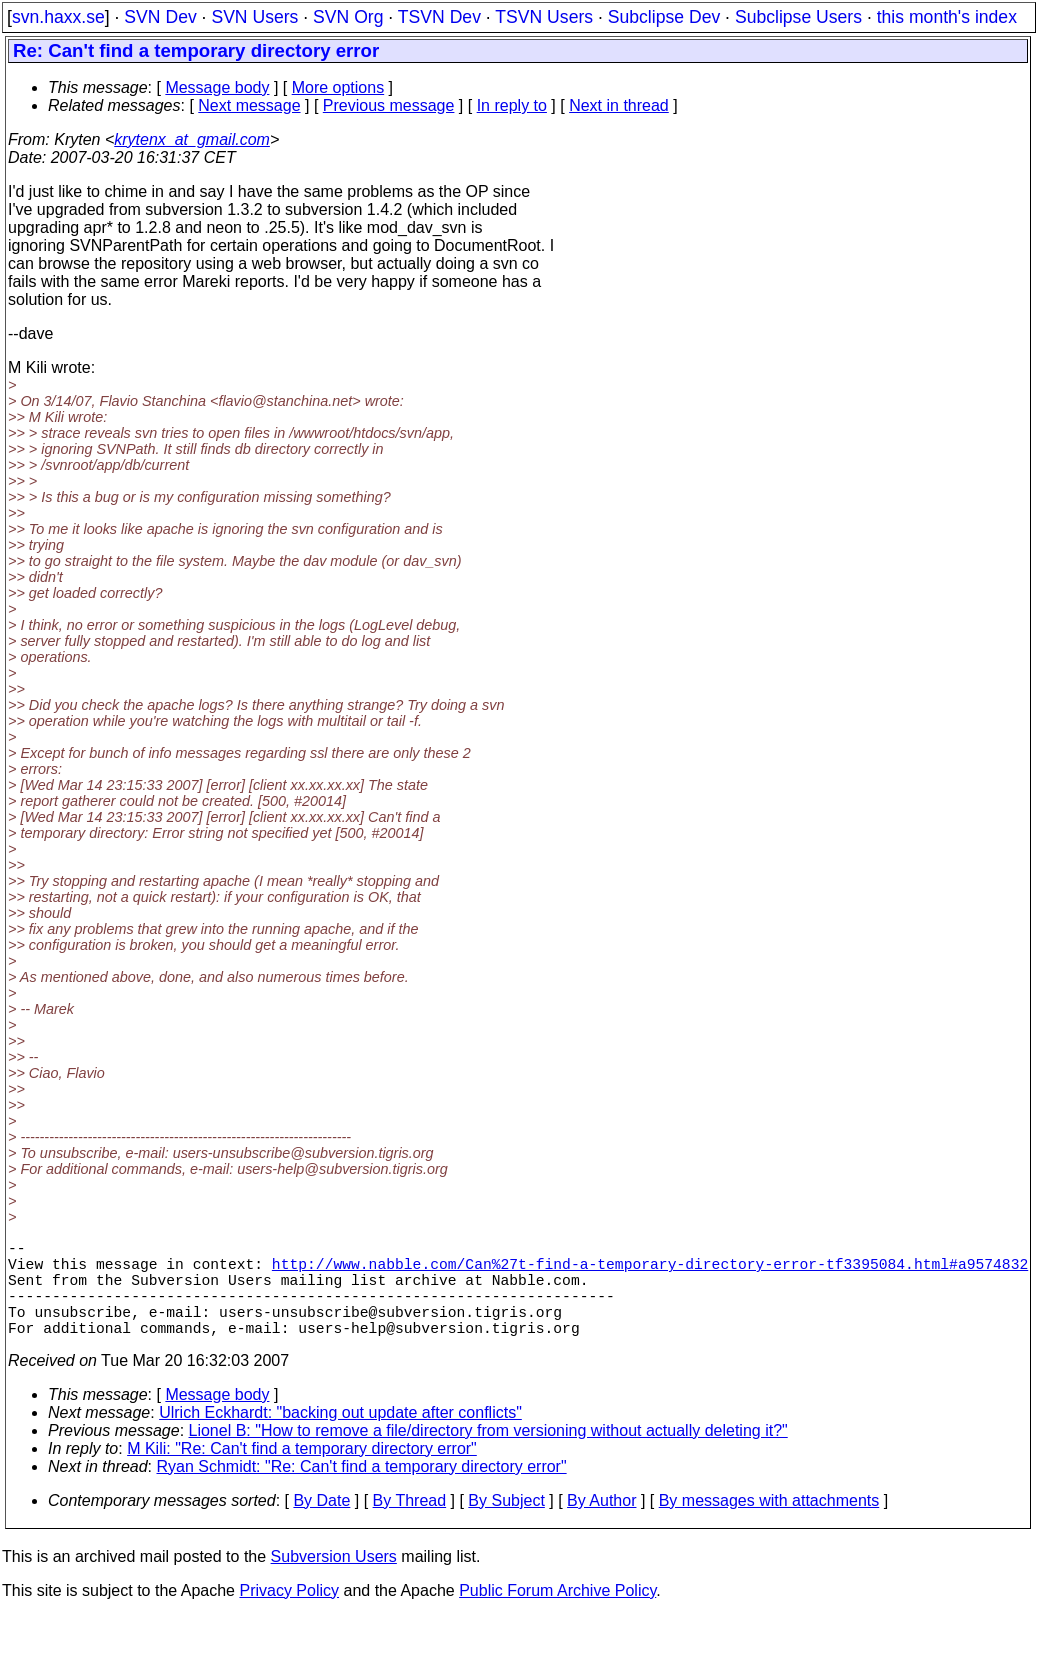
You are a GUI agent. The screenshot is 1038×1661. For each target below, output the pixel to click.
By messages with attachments (769, 1524)
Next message (249, 105)
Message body (217, 87)
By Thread (410, 1524)
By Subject (506, 1524)
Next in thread (619, 105)
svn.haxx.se (58, 17)
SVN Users (254, 17)
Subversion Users (334, 1580)
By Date (321, 1524)
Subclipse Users (798, 17)
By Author (601, 1524)
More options (338, 87)
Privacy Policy (289, 1614)
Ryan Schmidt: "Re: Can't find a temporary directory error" (362, 1490)
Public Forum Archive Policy (557, 1614)
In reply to (512, 105)
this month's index (947, 17)
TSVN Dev (439, 17)
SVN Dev (160, 17)
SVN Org (348, 17)
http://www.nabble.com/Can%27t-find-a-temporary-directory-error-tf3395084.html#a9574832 (650, 1271)
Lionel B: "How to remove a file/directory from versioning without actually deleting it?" (488, 1454)
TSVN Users (544, 17)
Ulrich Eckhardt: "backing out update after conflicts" (340, 1436)
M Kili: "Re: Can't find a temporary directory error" (302, 1472)
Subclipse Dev (664, 17)
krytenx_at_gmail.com (192, 139)
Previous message (389, 105)
